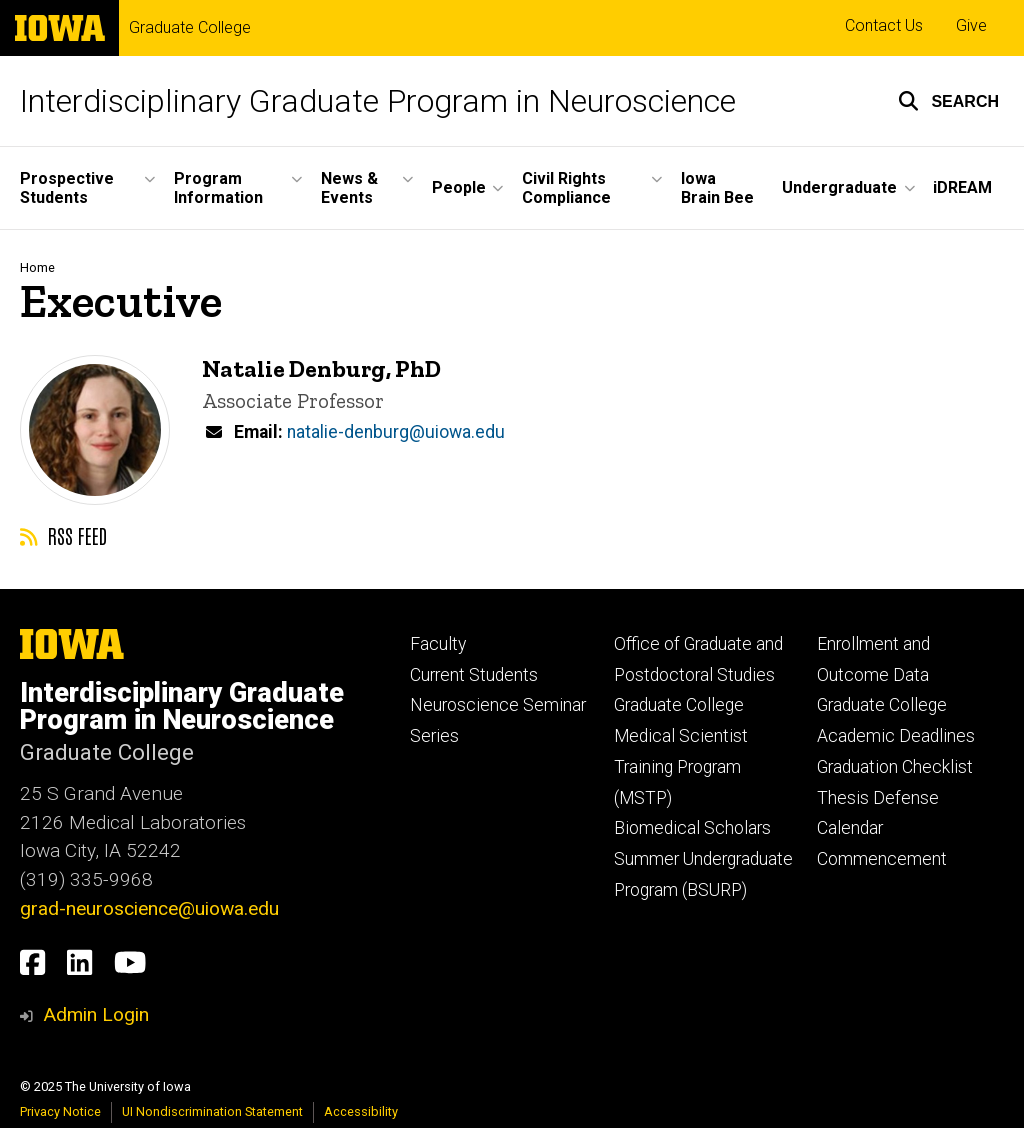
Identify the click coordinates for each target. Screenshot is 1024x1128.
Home (37, 267)
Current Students (474, 675)
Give (971, 25)
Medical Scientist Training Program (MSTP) (681, 766)
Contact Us (884, 25)
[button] (948, 101)
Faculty (438, 644)
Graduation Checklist (895, 767)
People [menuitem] (459, 187)
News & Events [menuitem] (349, 188)
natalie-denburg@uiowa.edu (396, 432)
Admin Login (96, 1014)
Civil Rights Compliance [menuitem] (566, 188)
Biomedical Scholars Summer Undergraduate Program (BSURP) (703, 858)
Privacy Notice (60, 1111)
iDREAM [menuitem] (962, 187)
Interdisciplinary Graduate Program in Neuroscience (378, 101)
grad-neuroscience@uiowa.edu (149, 908)
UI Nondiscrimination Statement (212, 1111)
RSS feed (63, 535)
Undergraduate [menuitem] (839, 187)
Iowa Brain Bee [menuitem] (717, 188)
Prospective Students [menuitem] (67, 188)
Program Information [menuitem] (218, 188)
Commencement (882, 859)
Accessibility (361, 1111)
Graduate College (190, 28)
